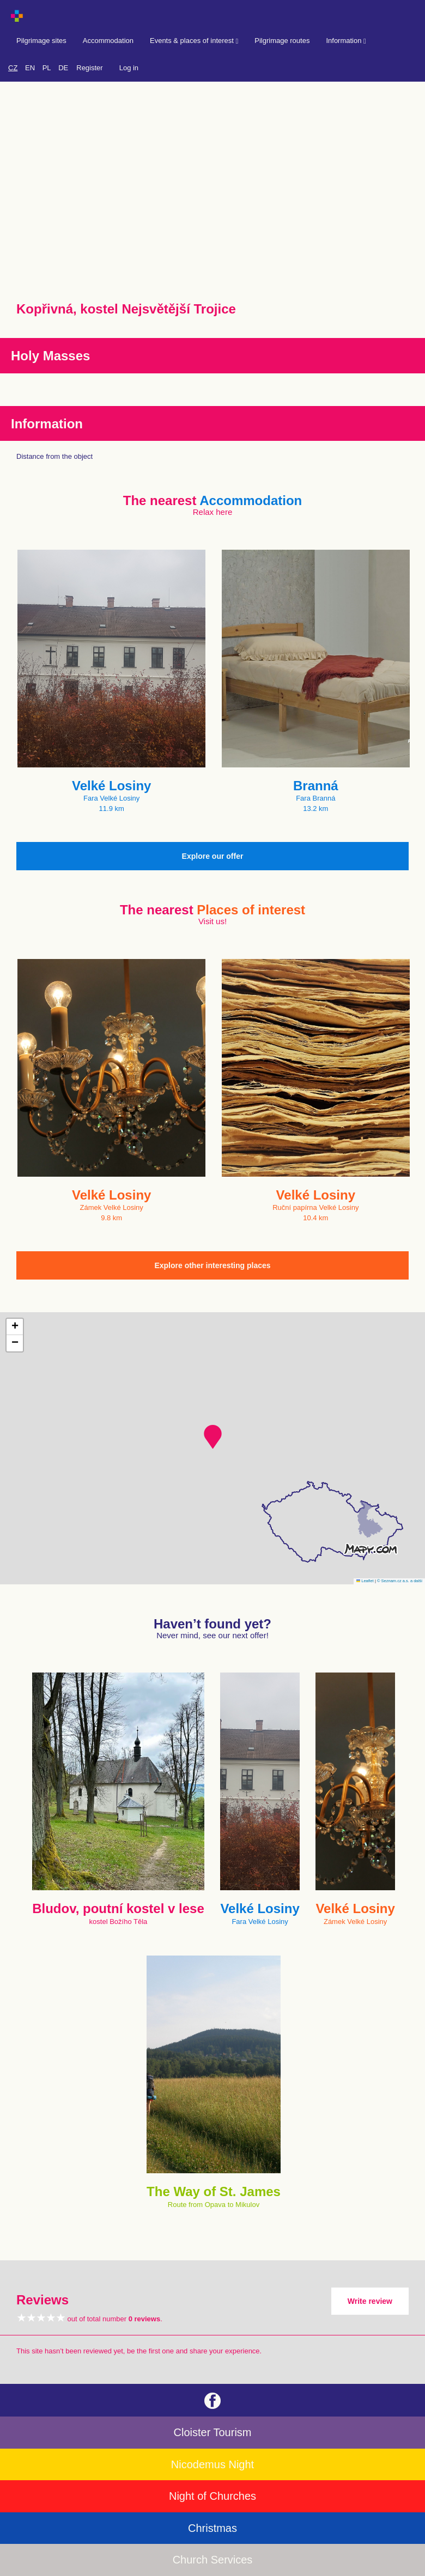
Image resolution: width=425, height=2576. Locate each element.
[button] (213, 1437)
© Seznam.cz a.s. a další (399, 1580)
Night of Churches (212, 2496)
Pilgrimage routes (281, 40)
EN (30, 68)
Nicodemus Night (212, 2464)
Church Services (213, 2560)
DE (63, 68)
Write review (370, 2301)
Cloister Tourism (213, 2432)
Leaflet (365, 1580)
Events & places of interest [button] (194, 40)
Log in (128, 68)
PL (46, 68)
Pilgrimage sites (41, 40)
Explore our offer (213, 856)
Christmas (212, 2528)
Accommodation (108, 40)
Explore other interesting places (212, 1265)
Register (89, 68)
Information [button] (346, 40)
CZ (12, 68)
